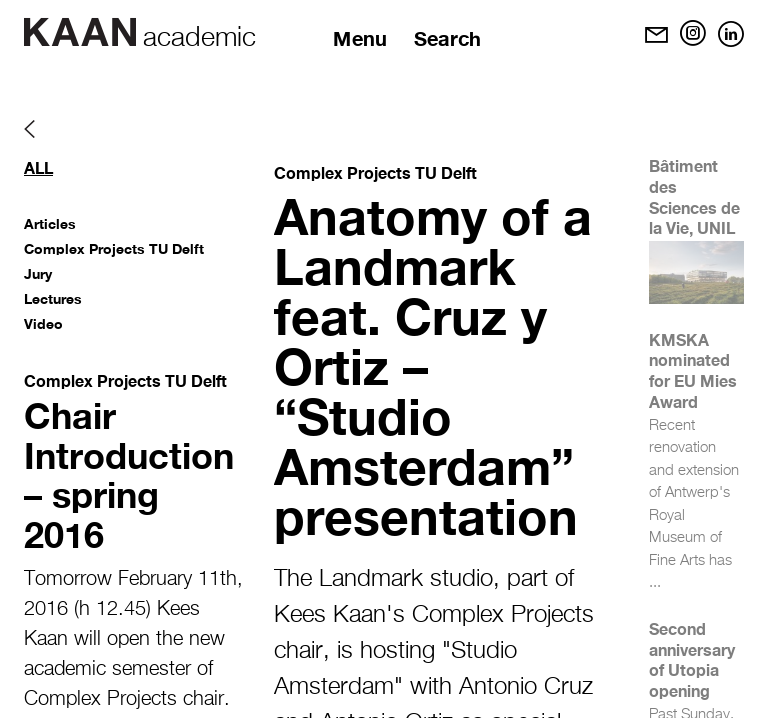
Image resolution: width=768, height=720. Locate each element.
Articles (50, 223)
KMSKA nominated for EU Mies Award (693, 370)
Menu (360, 38)
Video (43, 323)
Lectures (53, 298)
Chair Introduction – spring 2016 (129, 475)
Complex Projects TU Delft (114, 248)
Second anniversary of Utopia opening (692, 659)
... (655, 582)
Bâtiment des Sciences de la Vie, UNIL (694, 196)
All (38, 167)
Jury (38, 273)
